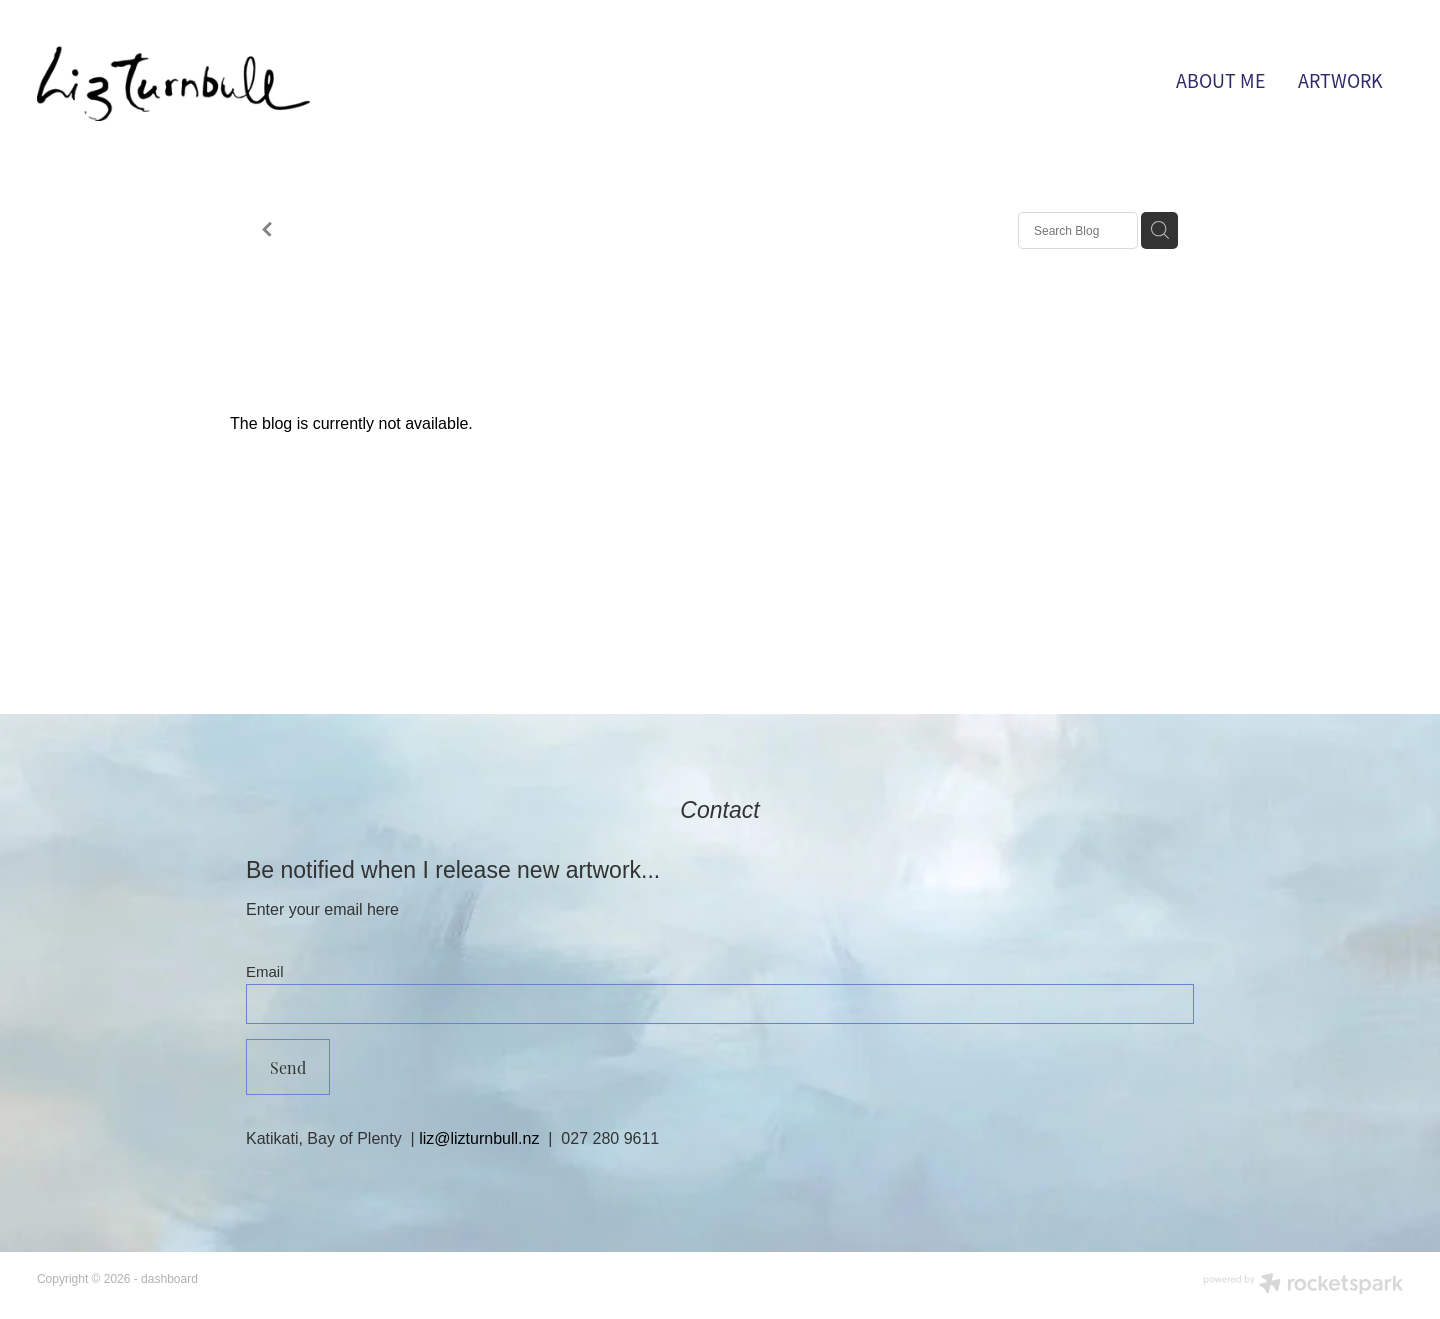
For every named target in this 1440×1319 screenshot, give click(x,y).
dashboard (169, 1279)
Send (288, 1067)
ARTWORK (1340, 81)
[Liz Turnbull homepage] (173, 83)
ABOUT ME (1221, 81)
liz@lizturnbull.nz (479, 1138)
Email (265, 971)
